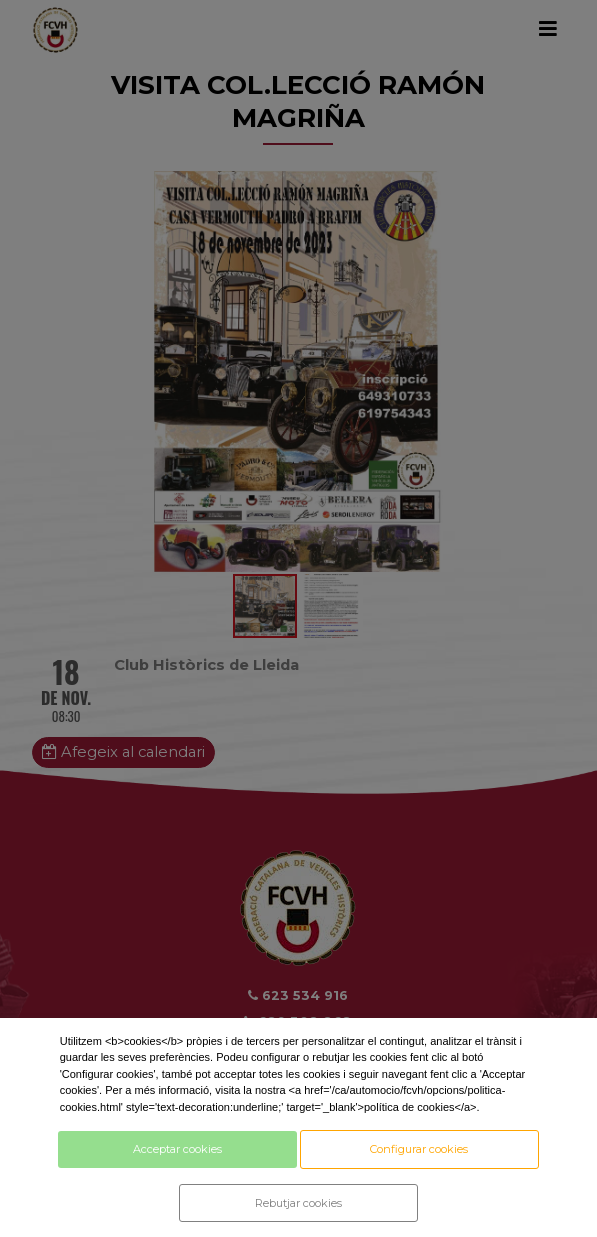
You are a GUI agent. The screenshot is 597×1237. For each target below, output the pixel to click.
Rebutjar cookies (298, 1203)
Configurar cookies (419, 1149)
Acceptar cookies (177, 1149)
